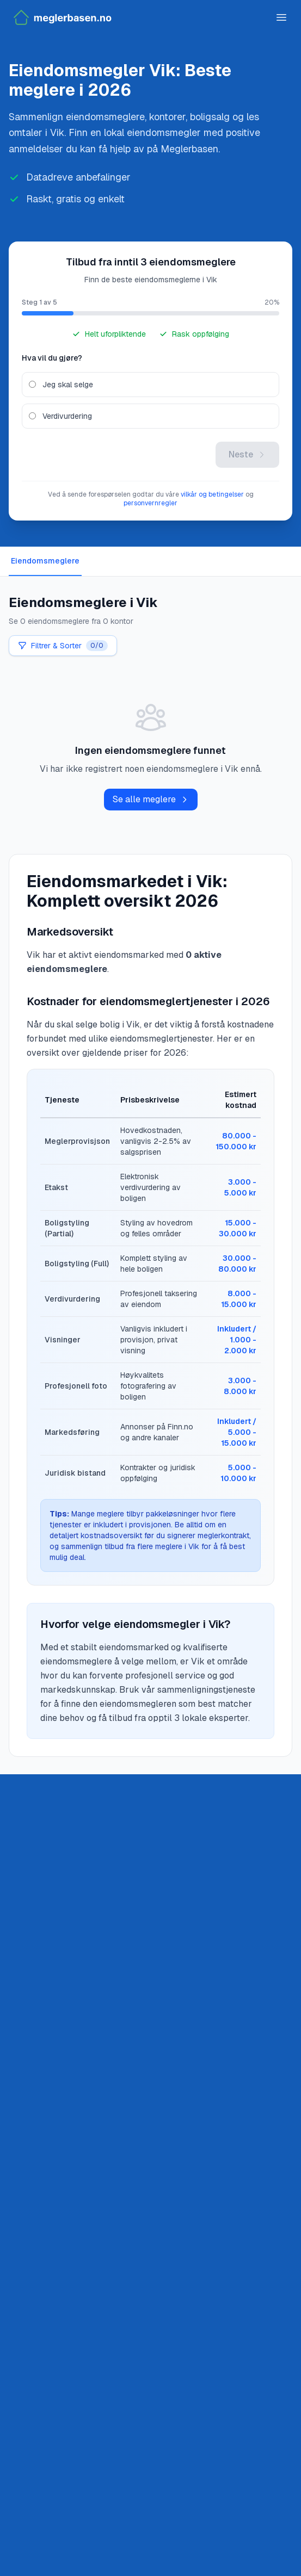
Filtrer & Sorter (63, 645)
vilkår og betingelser (212, 494)
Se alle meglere (151, 799)
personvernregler (150, 503)
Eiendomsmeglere (45, 561)
